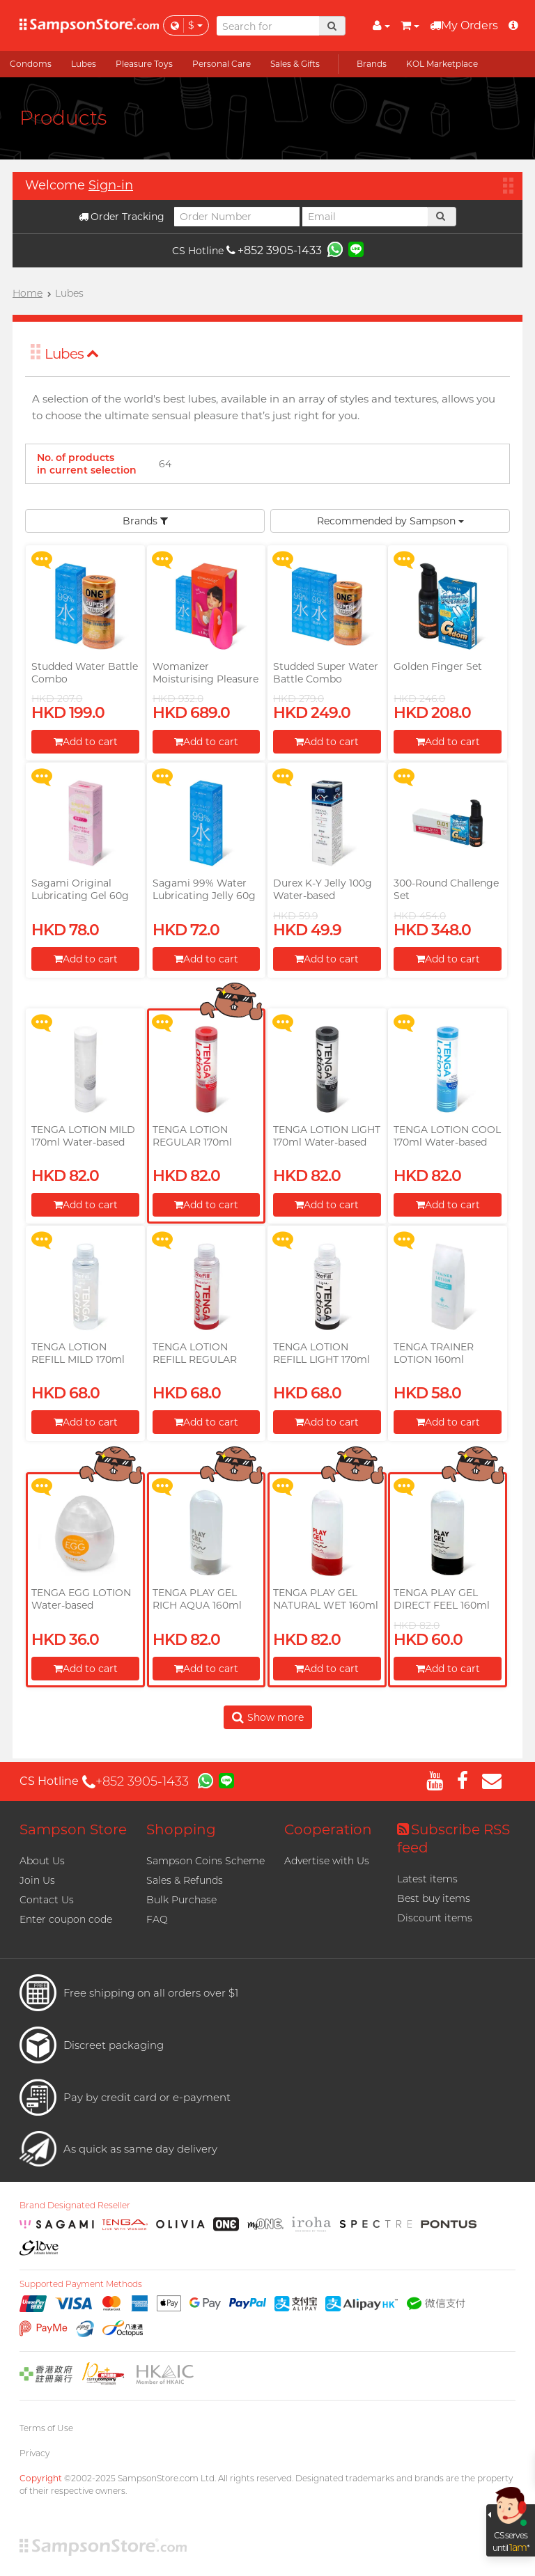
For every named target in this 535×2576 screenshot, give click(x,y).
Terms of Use (46, 2428)
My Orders (464, 25)
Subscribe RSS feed (453, 1838)
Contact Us (47, 1900)
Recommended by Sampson (390, 521)
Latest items (427, 1879)
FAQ (157, 1919)
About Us (42, 1861)
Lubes (72, 353)
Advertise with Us (326, 1861)
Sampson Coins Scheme (205, 1861)
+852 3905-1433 (274, 250)
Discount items (434, 1918)
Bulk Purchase (181, 1900)
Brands (145, 521)
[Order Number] (237, 216)
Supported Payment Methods (81, 2284)
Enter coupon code (66, 1919)
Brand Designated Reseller (75, 2205)
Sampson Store (73, 1829)
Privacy (34, 2453)
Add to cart (86, 741)
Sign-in (110, 185)
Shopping (181, 1829)
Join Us (37, 1880)
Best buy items (433, 1898)
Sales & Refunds (184, 1880)
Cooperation (328, 1829)
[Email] (365, 216)
